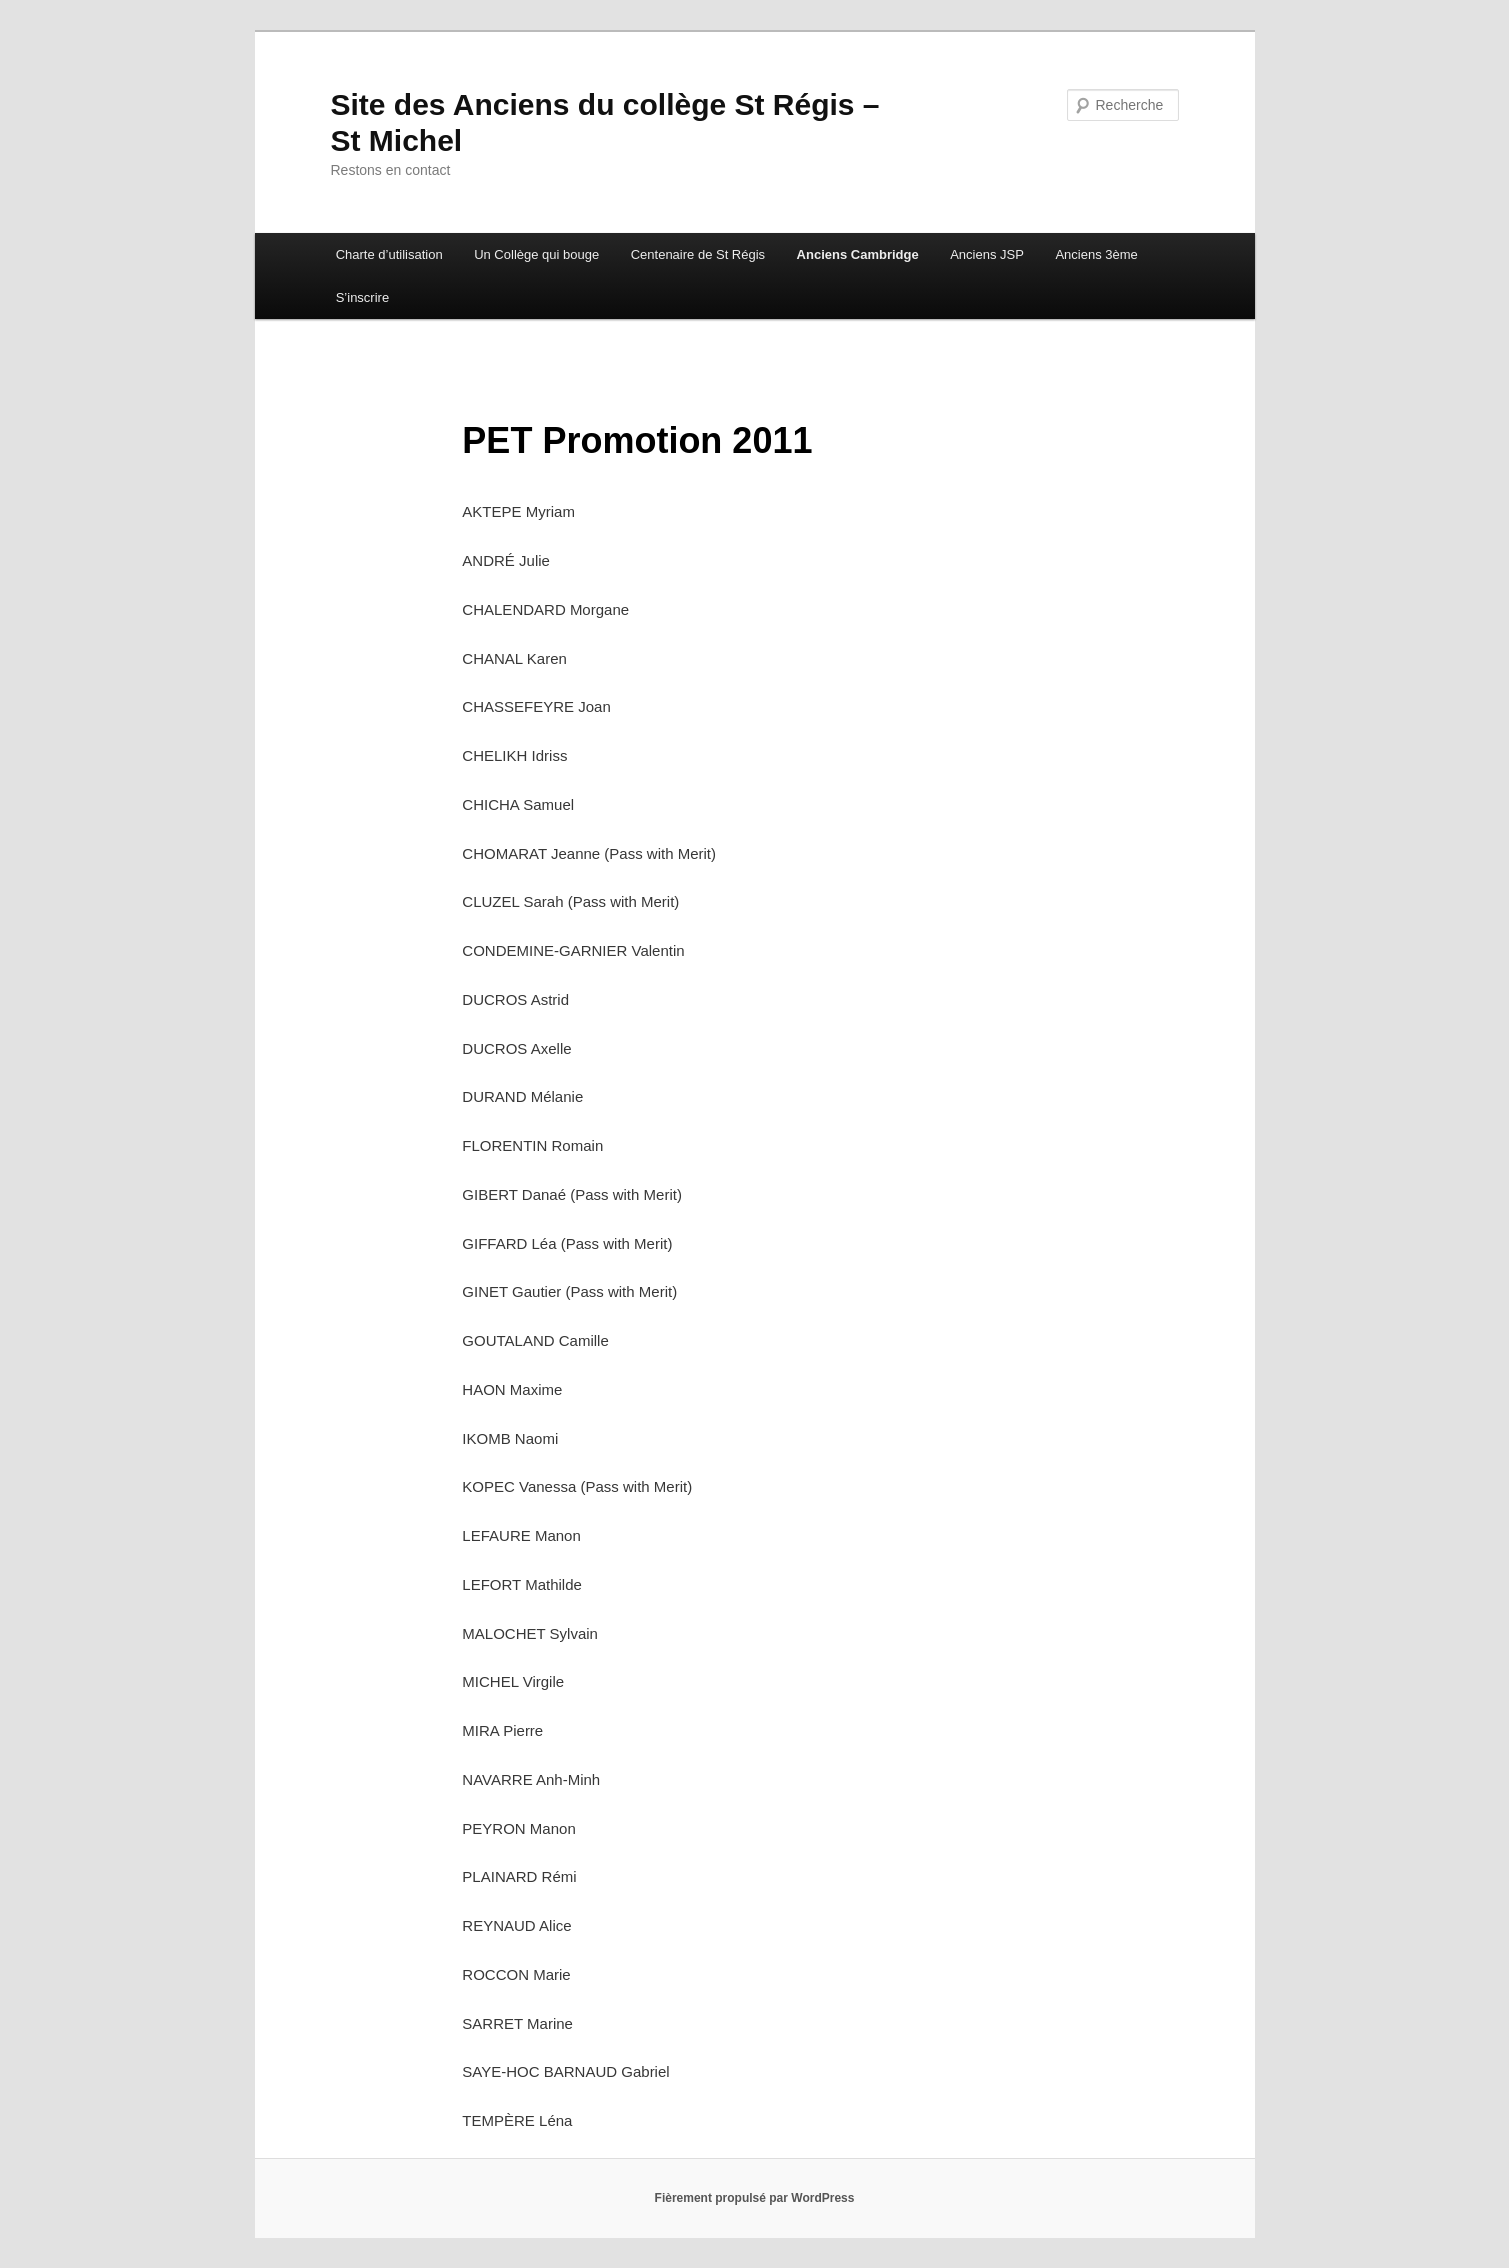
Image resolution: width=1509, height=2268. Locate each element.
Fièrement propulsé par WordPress (755, 2198)
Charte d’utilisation (389, 254)
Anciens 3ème (1096, 254)
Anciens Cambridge (858, 254)
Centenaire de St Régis (698, 254)
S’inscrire (362, 297)
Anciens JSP (987, 254)
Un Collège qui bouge (536, 254)
